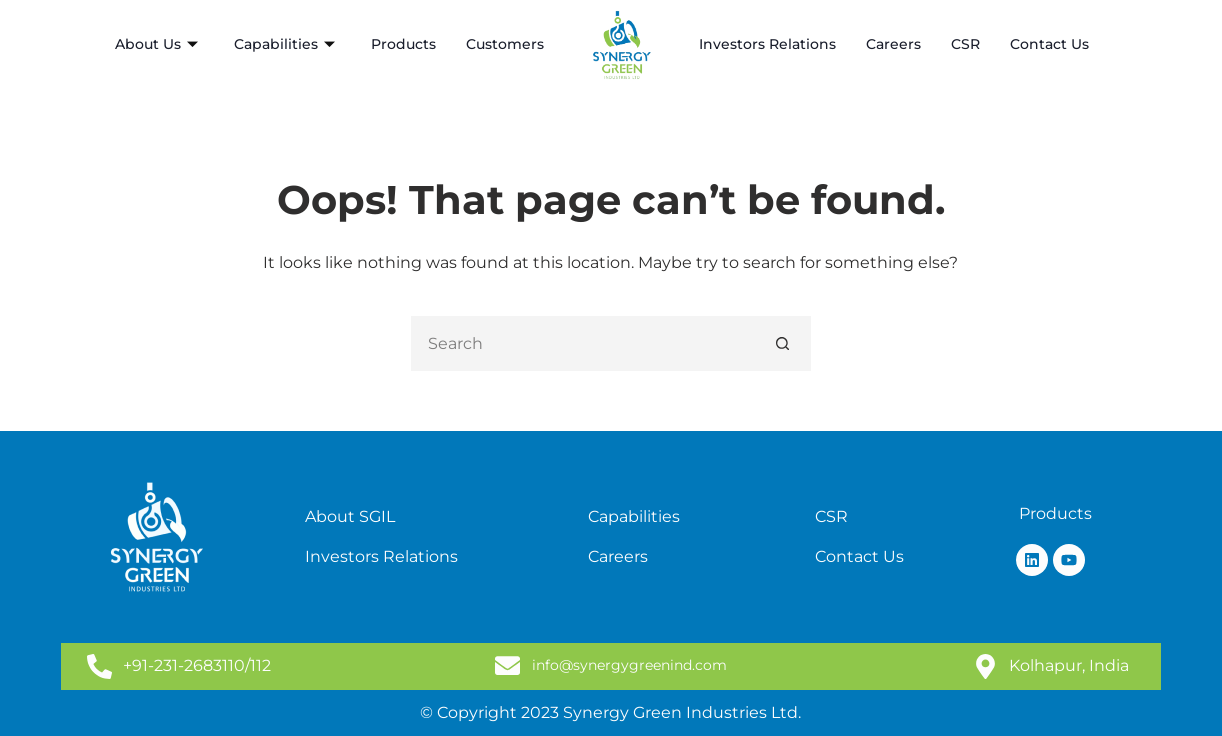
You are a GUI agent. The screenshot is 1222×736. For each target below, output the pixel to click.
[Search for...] (583, 343)
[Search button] (783, 343)
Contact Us (1049, 44)
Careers (893, 44)
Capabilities (284, 44)
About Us (156, 44)
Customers (505, 44)
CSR (965, 44)
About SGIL (350, 516)
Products (403, 44)
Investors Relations (767, 44)
